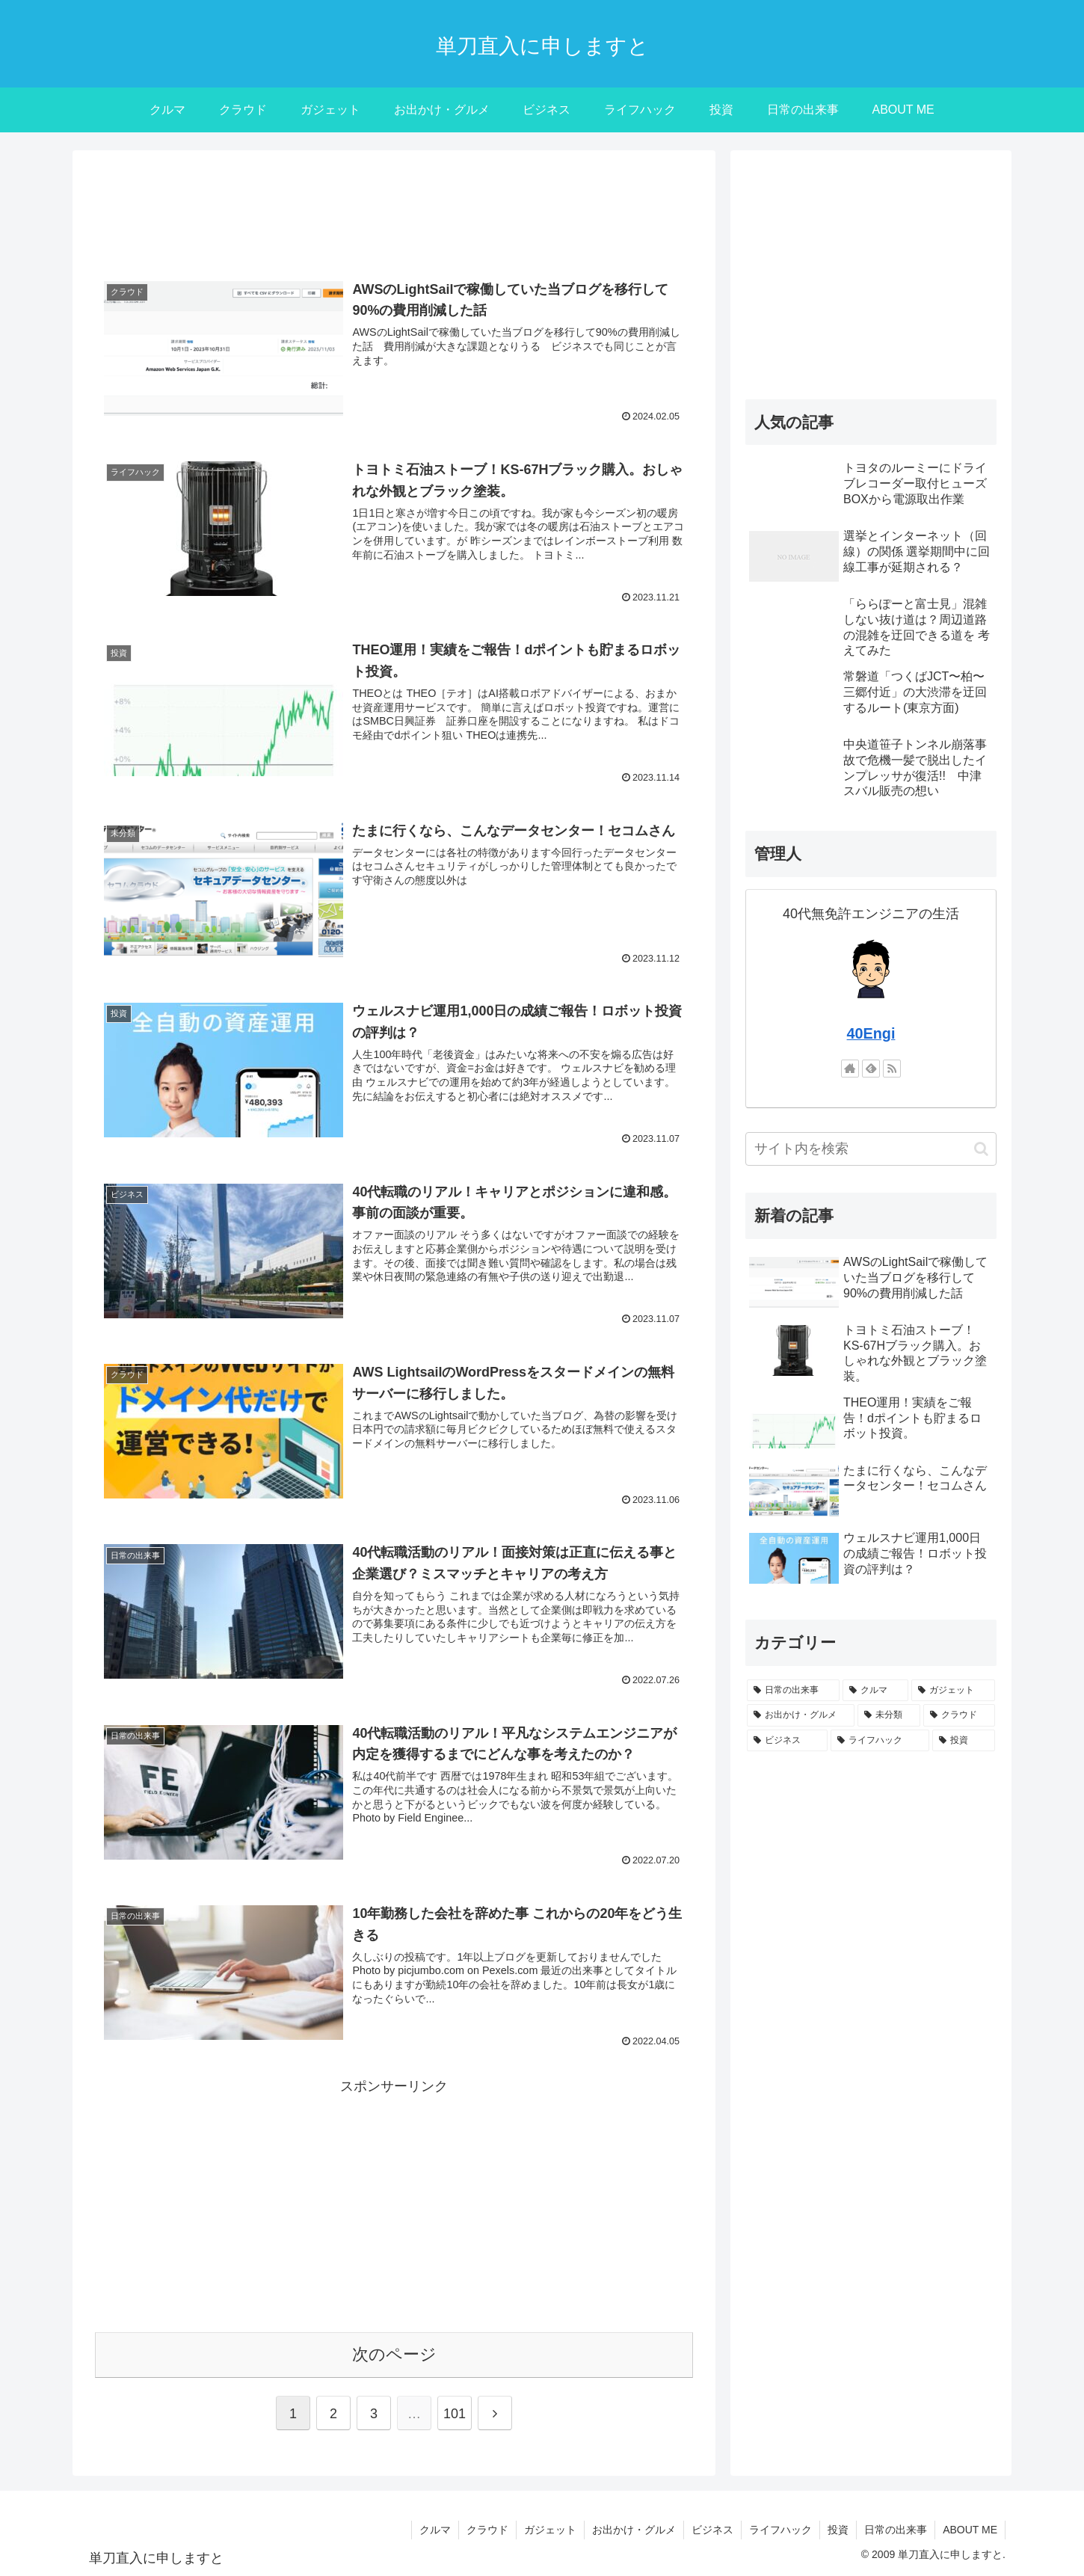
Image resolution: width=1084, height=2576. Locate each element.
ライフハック (780, 2530)
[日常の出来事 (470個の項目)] (793, 1690)
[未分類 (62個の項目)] (888, 1715)
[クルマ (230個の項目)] (875, 1690)
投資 (838, 2530)
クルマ (435, 2530)
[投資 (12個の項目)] (963, 1741)
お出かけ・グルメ (634, 2530)
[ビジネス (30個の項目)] (787, 1741)
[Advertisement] (394, 211)
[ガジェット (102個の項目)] (953, 1690)
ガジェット (550, 2530)
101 (454, 2413)
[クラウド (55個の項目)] (959, 1715)
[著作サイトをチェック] (850, 1069)
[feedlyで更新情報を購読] (871, 1069)
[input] (871, 1149)
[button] (981, 1149)
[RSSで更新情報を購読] (892, 1069)
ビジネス (712, 2530)
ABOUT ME (970, 2530)
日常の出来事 (895, 2530)
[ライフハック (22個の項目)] (880, 1741)
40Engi (871, 1033)
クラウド (487, 2530)
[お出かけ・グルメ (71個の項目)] (800, 1715)
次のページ (394, 2354)
